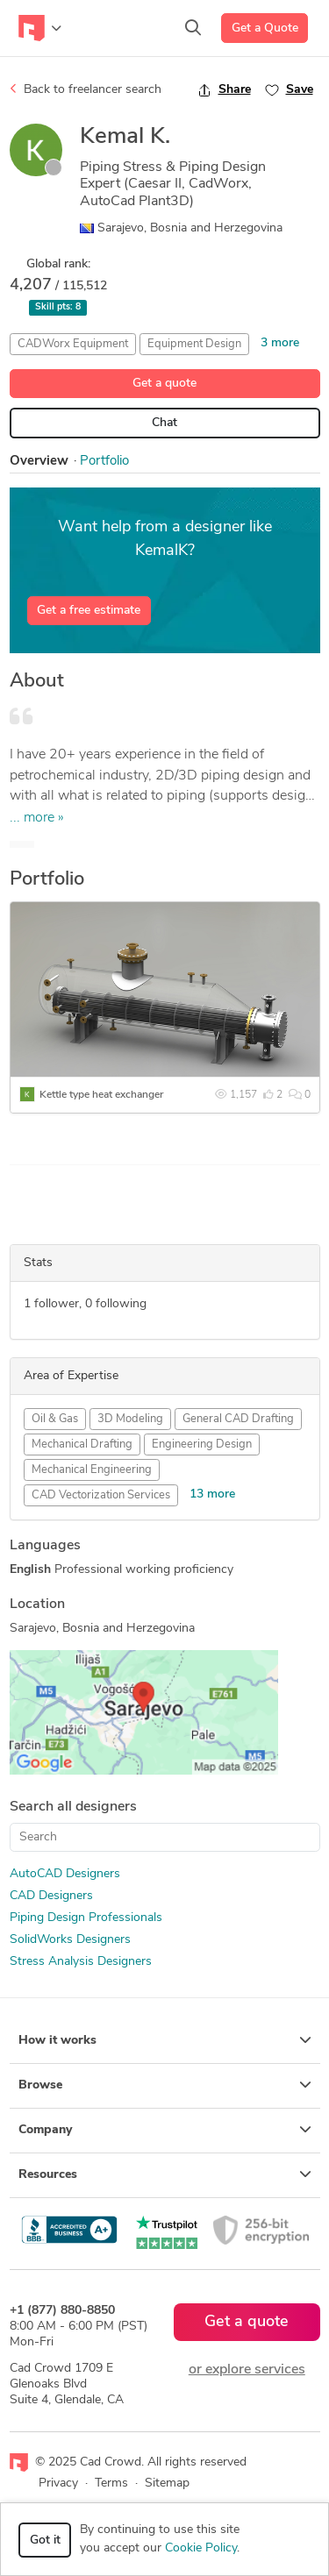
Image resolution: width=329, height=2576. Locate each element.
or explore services (247, 2370)
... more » (37, 818)
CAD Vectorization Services (101, 1495)
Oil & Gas (55, 1419)
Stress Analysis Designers (81, 1961)
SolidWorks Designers (70, 1939)
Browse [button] (164, 2085)
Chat (164, 423)
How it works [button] (164, 2040)
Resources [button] (164, 2174)
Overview (39, 461)
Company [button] (164, 2130)
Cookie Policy (201, 2548)
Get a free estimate (88, 610)
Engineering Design (202, 1444)
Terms (111, 2483)
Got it (45, 2540)
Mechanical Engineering (92, 1470)
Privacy (58, 2483)
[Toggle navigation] (40, 28)
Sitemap (167, 2483)
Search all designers (73, 1807)
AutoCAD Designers (65, 1874)
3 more (280, 343)
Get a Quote (265, 28)
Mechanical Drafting (82, 1444)
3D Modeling (130, 1419)
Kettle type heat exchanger (101, 1095)
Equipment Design (194, 344)
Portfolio (104, 461)
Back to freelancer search (85, 89)
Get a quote (164, 383)
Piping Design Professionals (86, 1918)
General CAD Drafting (238, 1419)
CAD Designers (51, 1896)
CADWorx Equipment (73, 344)
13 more (212, 1494)
